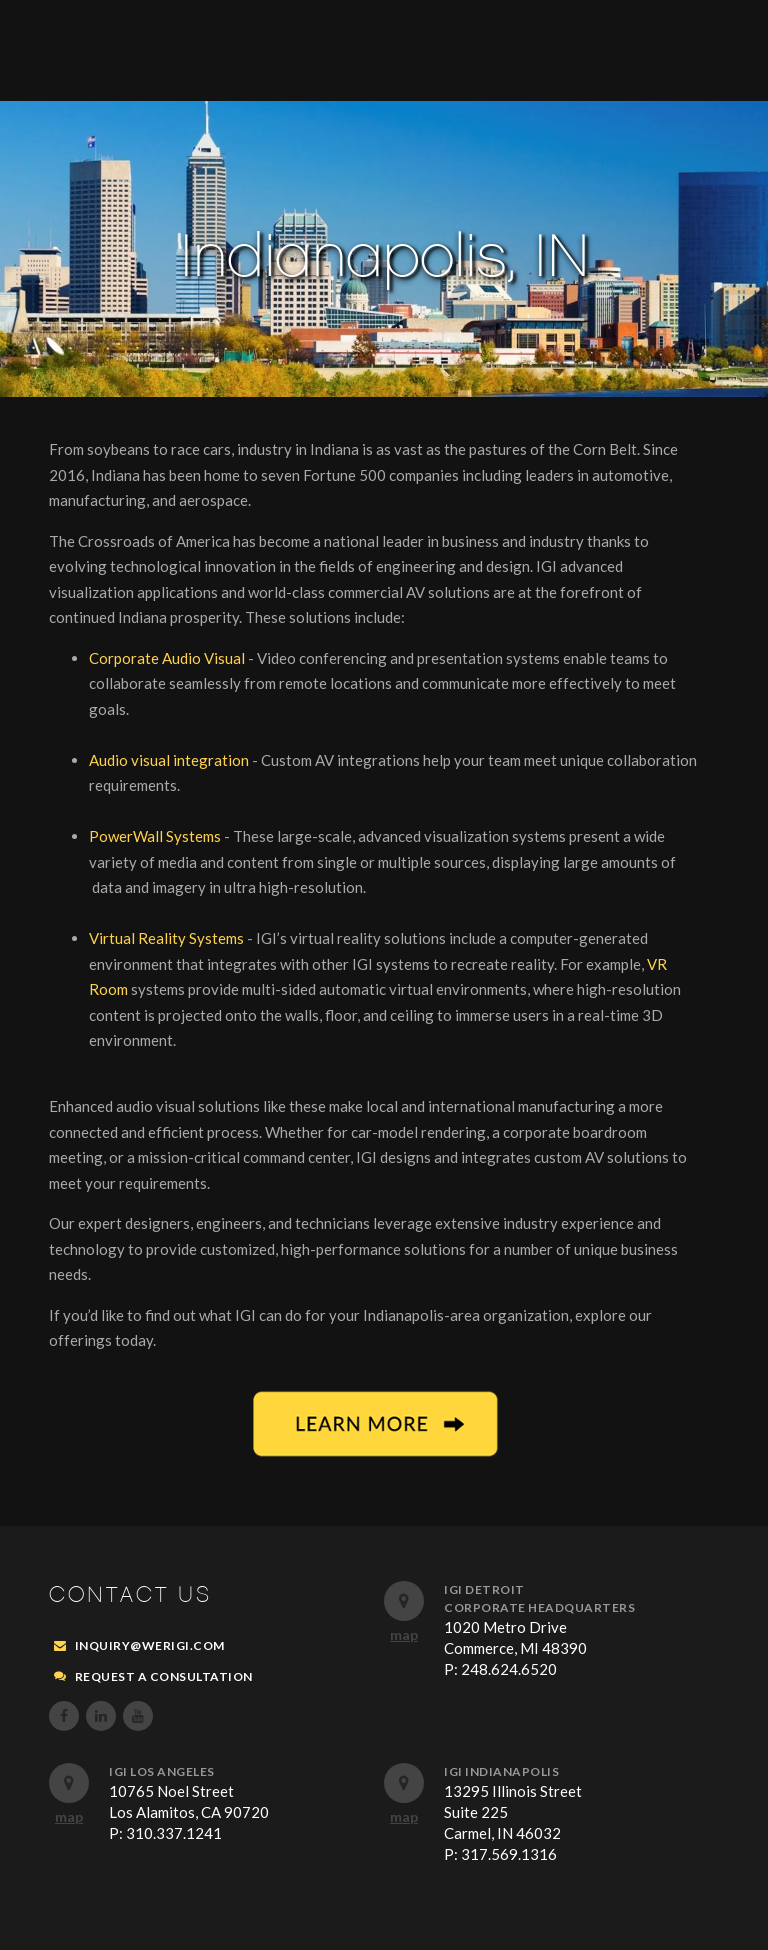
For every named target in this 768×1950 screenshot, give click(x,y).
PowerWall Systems (156, 836)
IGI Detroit (484, 1589)
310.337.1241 (174, 1833)
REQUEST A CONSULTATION (164, 1676)
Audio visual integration (170, 760)
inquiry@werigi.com (150, 1645)
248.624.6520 (509, 1669)
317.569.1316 (509, 1854)
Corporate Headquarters (539, 1607)
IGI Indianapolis (501, 1771)
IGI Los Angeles (162, 1771)
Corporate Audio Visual (168, 658)
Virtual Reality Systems (168, 938)
